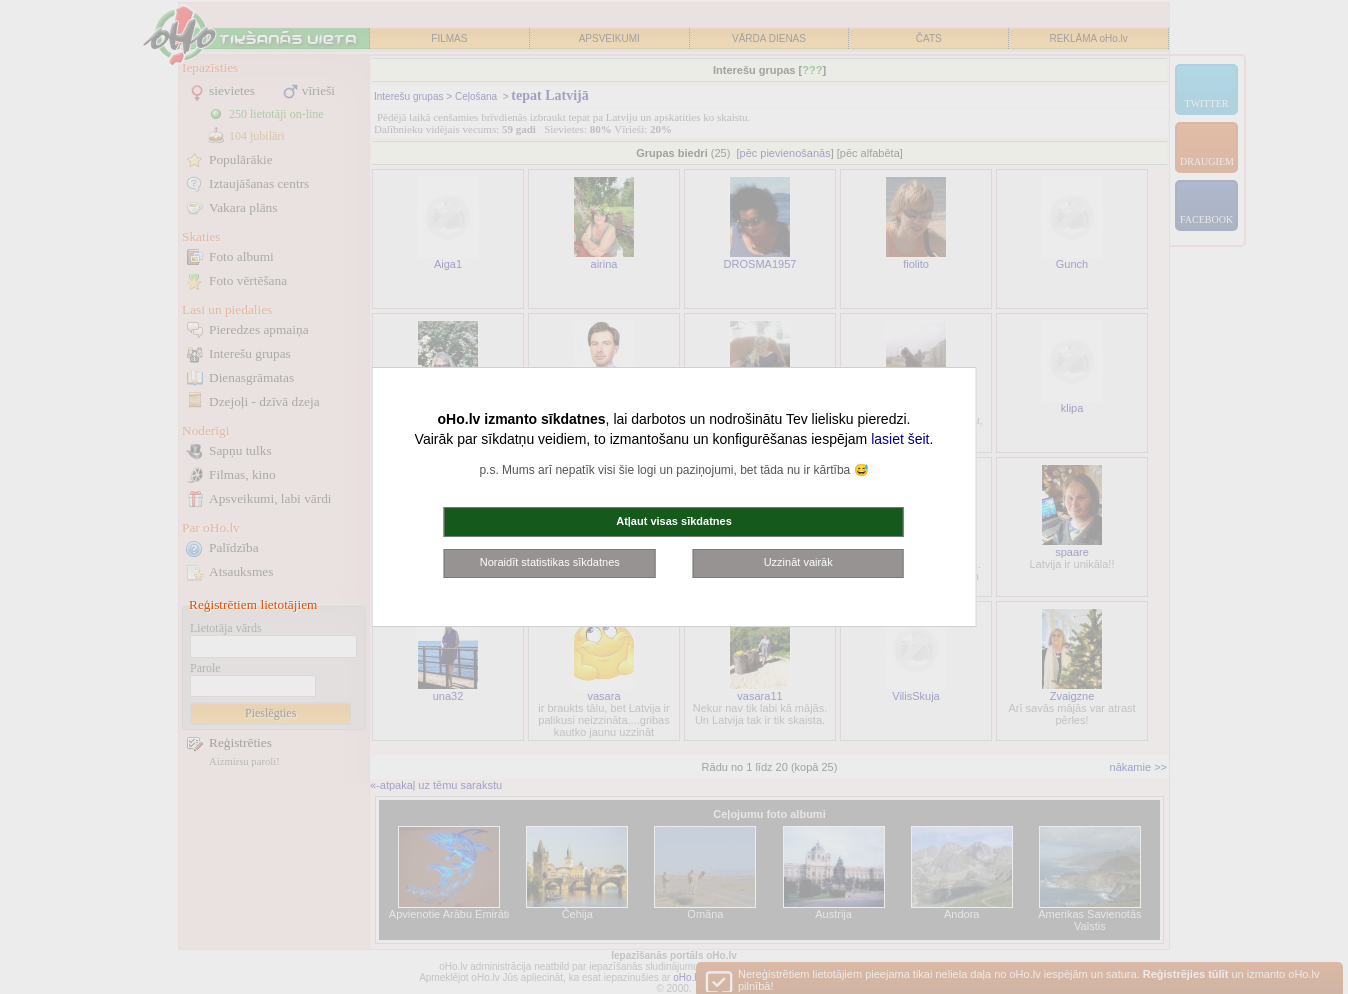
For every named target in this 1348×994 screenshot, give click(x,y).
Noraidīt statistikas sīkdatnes (550, 562)
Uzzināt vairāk (798, 562)
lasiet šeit (900, 439)
